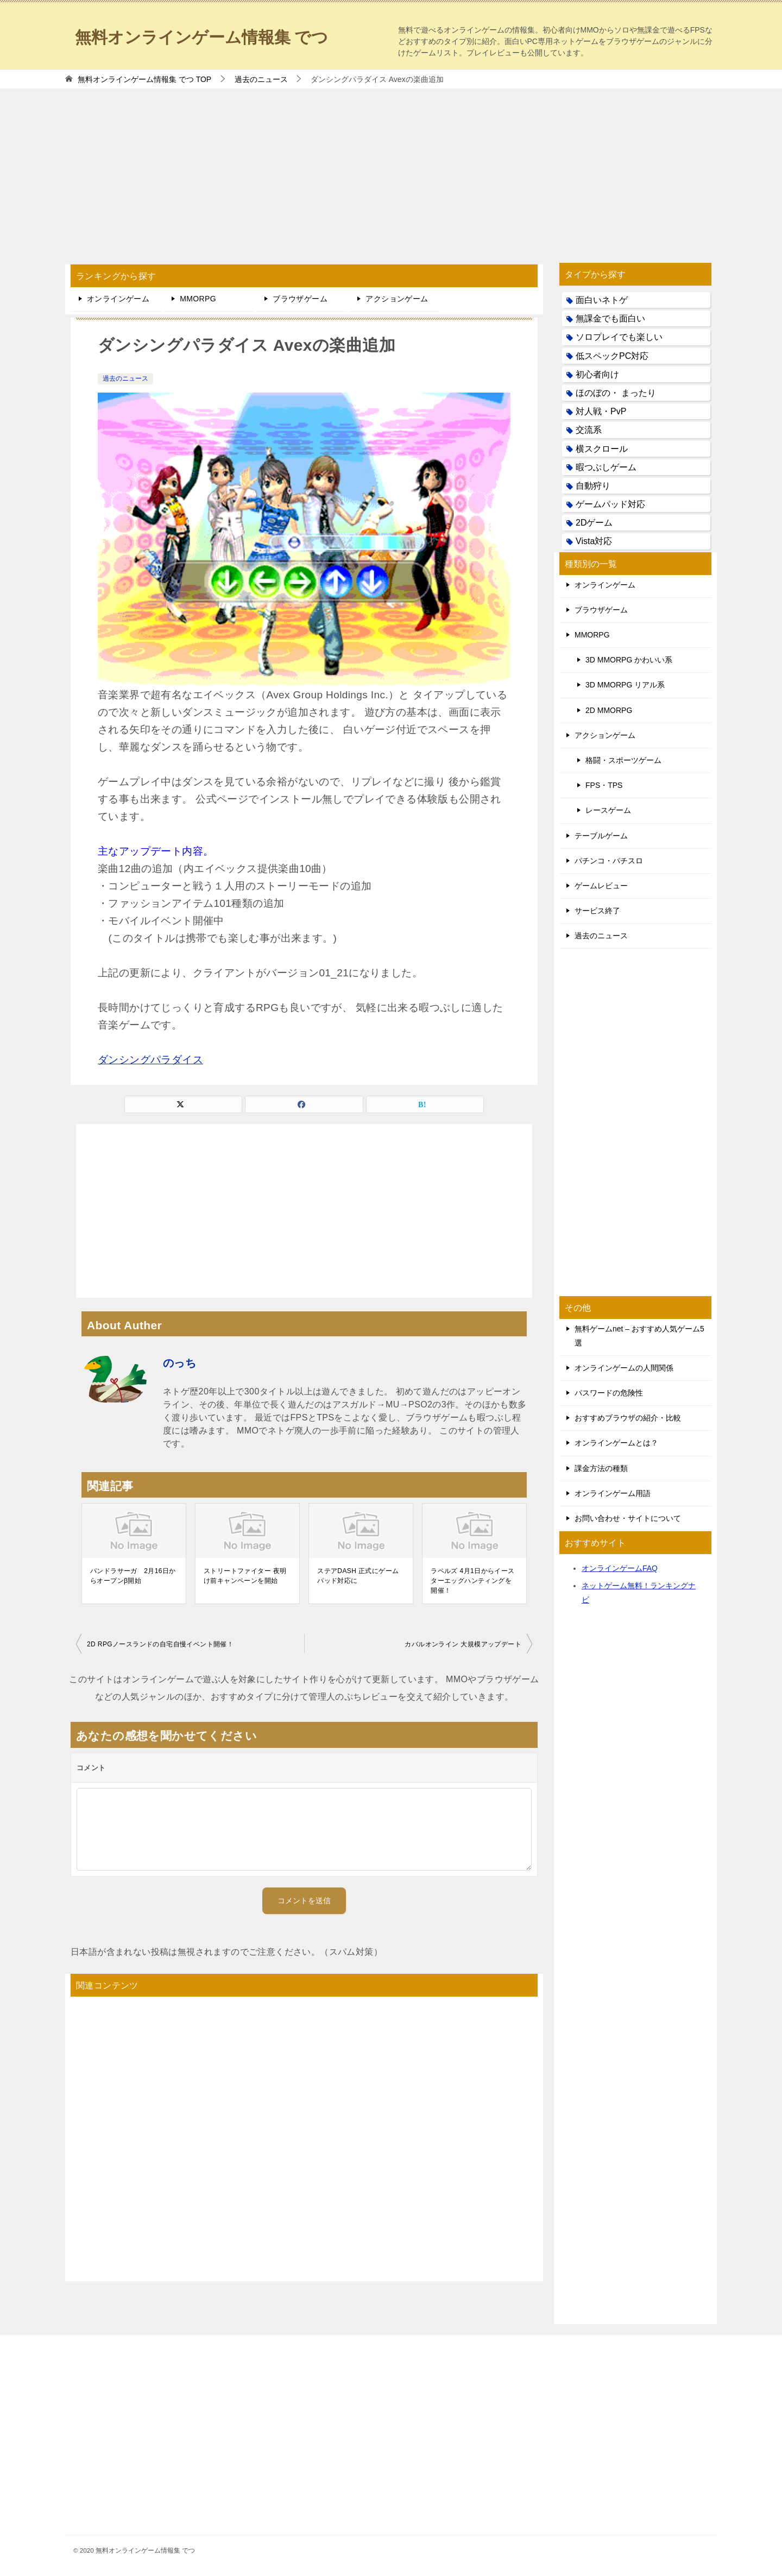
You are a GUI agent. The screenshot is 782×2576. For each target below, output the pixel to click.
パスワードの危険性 (609, 1392)
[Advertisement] (391, 170)
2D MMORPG (608, 710)
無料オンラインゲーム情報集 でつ (202, 35)
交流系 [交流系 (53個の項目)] (589, 429)
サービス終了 (597, 910)
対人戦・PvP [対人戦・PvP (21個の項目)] (601, 411)
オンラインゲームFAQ (620, 1568)
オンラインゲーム (118, 298)
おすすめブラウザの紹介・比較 (628, 1417)
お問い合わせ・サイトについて (628, 1518)
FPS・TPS (603, 785)
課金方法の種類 (601, 1468)
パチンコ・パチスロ (609, 860)
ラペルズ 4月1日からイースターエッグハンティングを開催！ (472, 1580)
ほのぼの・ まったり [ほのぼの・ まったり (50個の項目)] (616, 392)
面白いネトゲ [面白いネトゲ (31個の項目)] (602, 300)
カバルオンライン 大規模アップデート (463, 1644)
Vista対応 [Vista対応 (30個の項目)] (594, 541)
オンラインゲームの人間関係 (624, 1367)
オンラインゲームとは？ (616, 1442)
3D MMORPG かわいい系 (628, 659)
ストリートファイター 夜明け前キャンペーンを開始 (245, 1575)
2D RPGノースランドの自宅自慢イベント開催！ (160, 1644)
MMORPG (198, 298)
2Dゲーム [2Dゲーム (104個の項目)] (594, 522)
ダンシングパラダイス (150, 1059)
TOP (144, 79)
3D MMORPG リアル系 (625, 684)
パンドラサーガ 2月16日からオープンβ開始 (133, 1575)
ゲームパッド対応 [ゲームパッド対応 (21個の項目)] (610, 504)
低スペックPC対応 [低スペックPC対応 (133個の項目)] (612, 356)
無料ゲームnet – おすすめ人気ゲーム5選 (639, 1335)
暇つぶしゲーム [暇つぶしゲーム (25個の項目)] (606, 467)
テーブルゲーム (601, 835)
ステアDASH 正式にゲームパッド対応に (358, 1575)
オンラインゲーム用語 (613, 1493)
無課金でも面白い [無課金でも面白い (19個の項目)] (610, 318)
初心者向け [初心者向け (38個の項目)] (597, 374)
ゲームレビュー (601, 885)
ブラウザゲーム (300, 298)
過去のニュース (125, 378)
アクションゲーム (396, 298)
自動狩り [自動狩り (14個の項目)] (593, 485)
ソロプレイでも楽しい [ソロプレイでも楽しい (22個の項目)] (619, 337)
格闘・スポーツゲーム (623, 760)
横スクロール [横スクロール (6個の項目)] (602, 448)
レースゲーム (608, 810)
